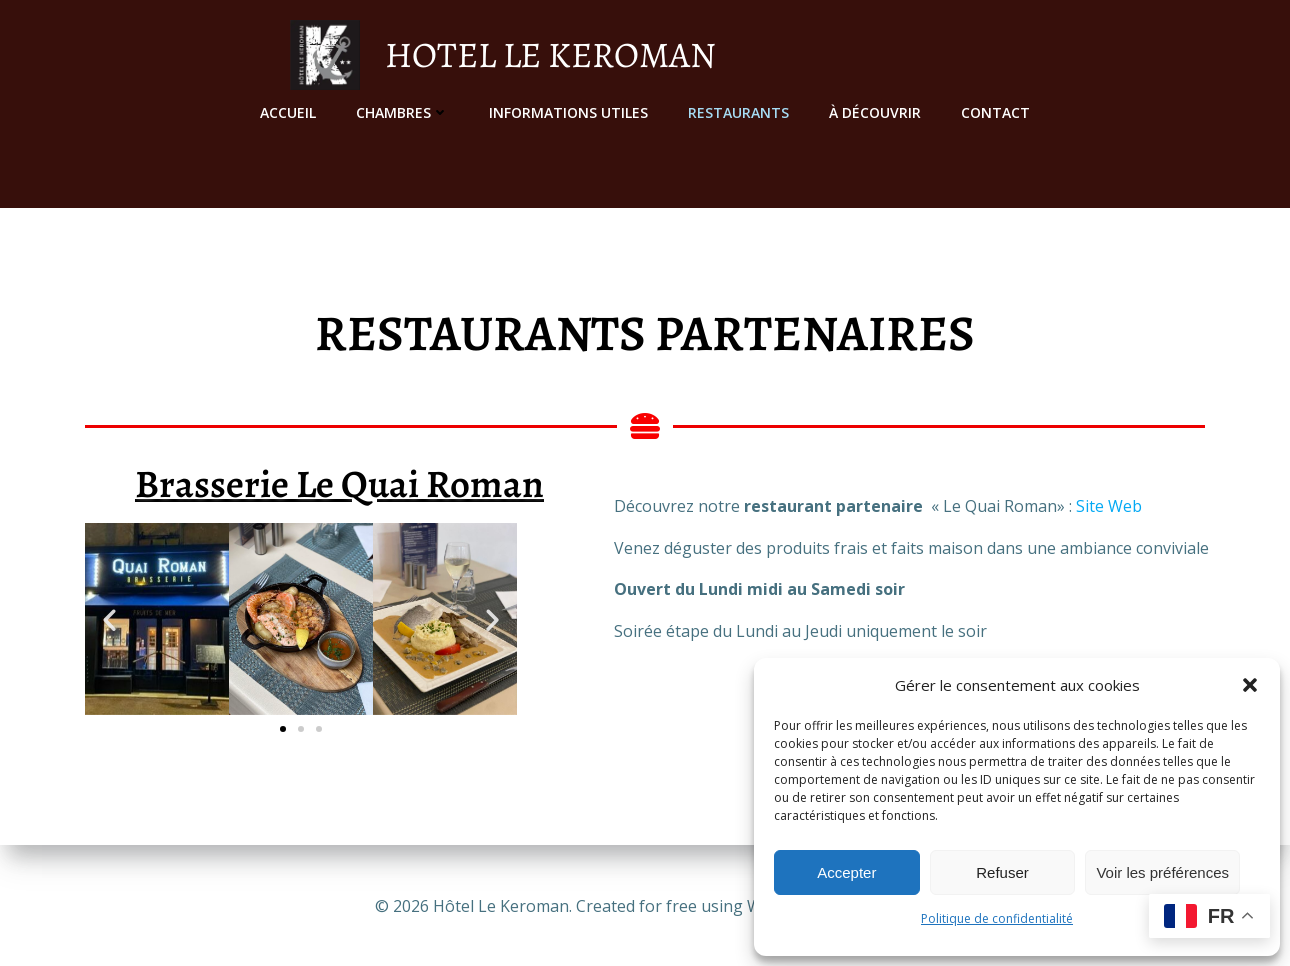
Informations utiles (568, 110)
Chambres (402, 110)
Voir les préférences (1162, 872)
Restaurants (738, 110)
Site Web (1109, 509)
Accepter (846, 872)
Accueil (288, 110)
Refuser (1002, 872)
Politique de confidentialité (997, 918)
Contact (995, 110)
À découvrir (875, 110)
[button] (1250, 685)
